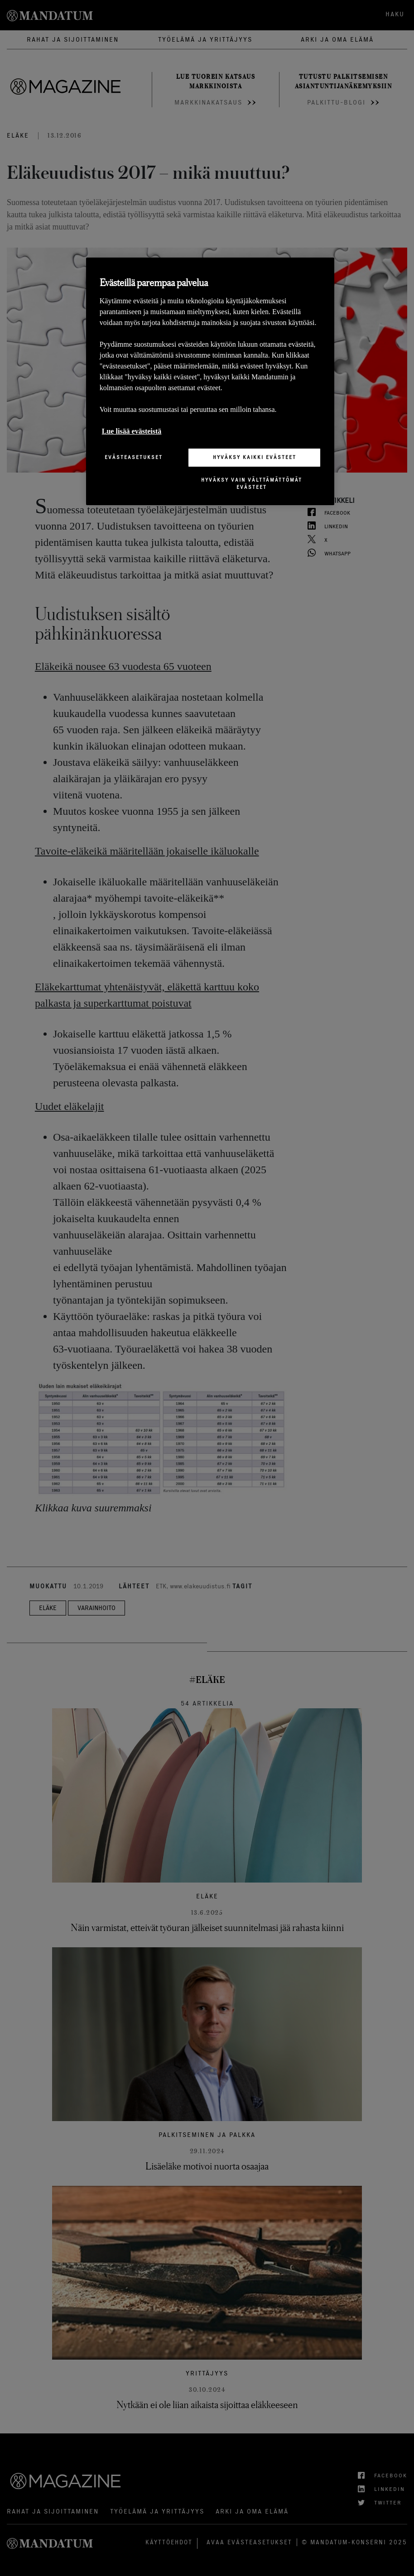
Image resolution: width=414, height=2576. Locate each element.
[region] (210, 381)
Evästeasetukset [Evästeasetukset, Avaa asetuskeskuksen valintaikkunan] (134, 457)
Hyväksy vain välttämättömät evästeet (251, 483)
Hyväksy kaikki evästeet (254, 457)
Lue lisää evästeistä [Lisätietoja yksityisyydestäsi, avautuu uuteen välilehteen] (132, 431)
